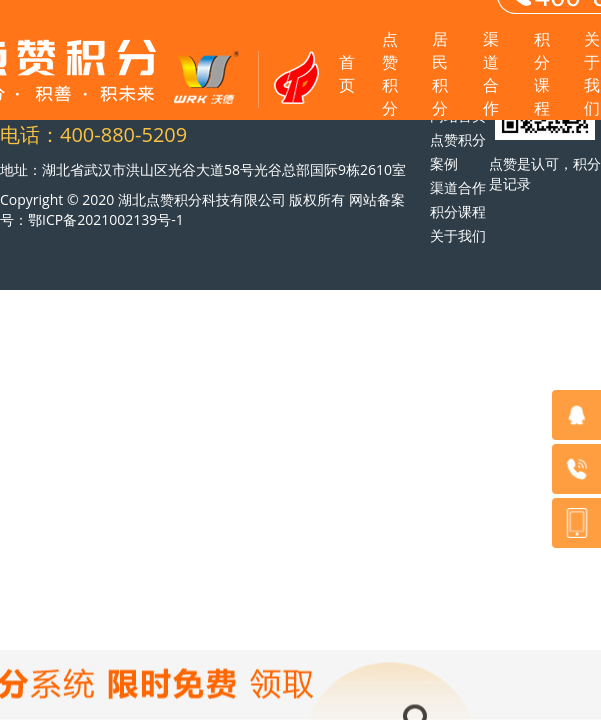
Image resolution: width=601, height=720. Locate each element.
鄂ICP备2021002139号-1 (106, 219)
